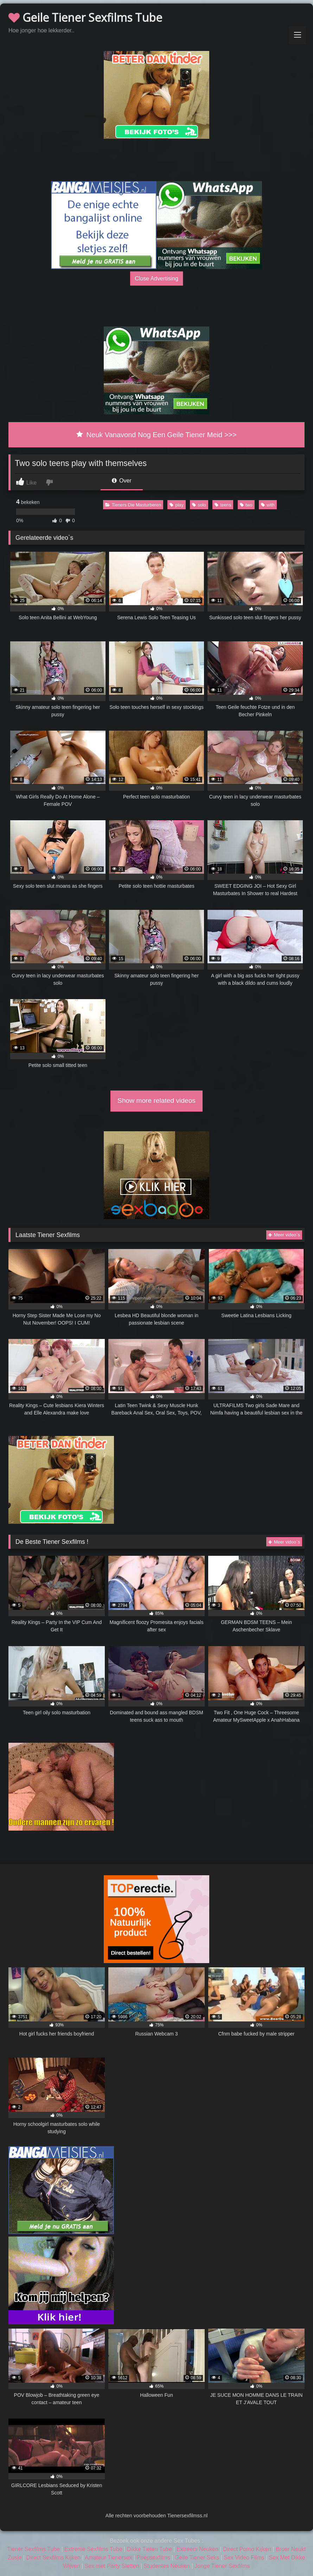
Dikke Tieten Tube (149, 2549)
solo (199, 504)
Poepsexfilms (153, 2558)
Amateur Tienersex (108, 2558)
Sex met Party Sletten (112, 2566)
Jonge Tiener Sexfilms (222, 2566)
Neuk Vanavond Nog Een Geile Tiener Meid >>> (156, 435)
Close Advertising (156, 278)
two (246, 504)
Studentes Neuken (166, 2566)
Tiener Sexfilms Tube (33, 2549)
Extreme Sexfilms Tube (93, 2549)
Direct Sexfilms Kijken (53, 2558)
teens (223, 504)
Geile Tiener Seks (197, 2558)
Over (122, 481)
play (176, 504)
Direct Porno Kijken (247, 2549)
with (268, 504)
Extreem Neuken (197, 2549)
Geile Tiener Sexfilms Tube (85, 17)
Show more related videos (156, 1100)
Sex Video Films (244, 2558)
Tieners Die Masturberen (133, 504)
